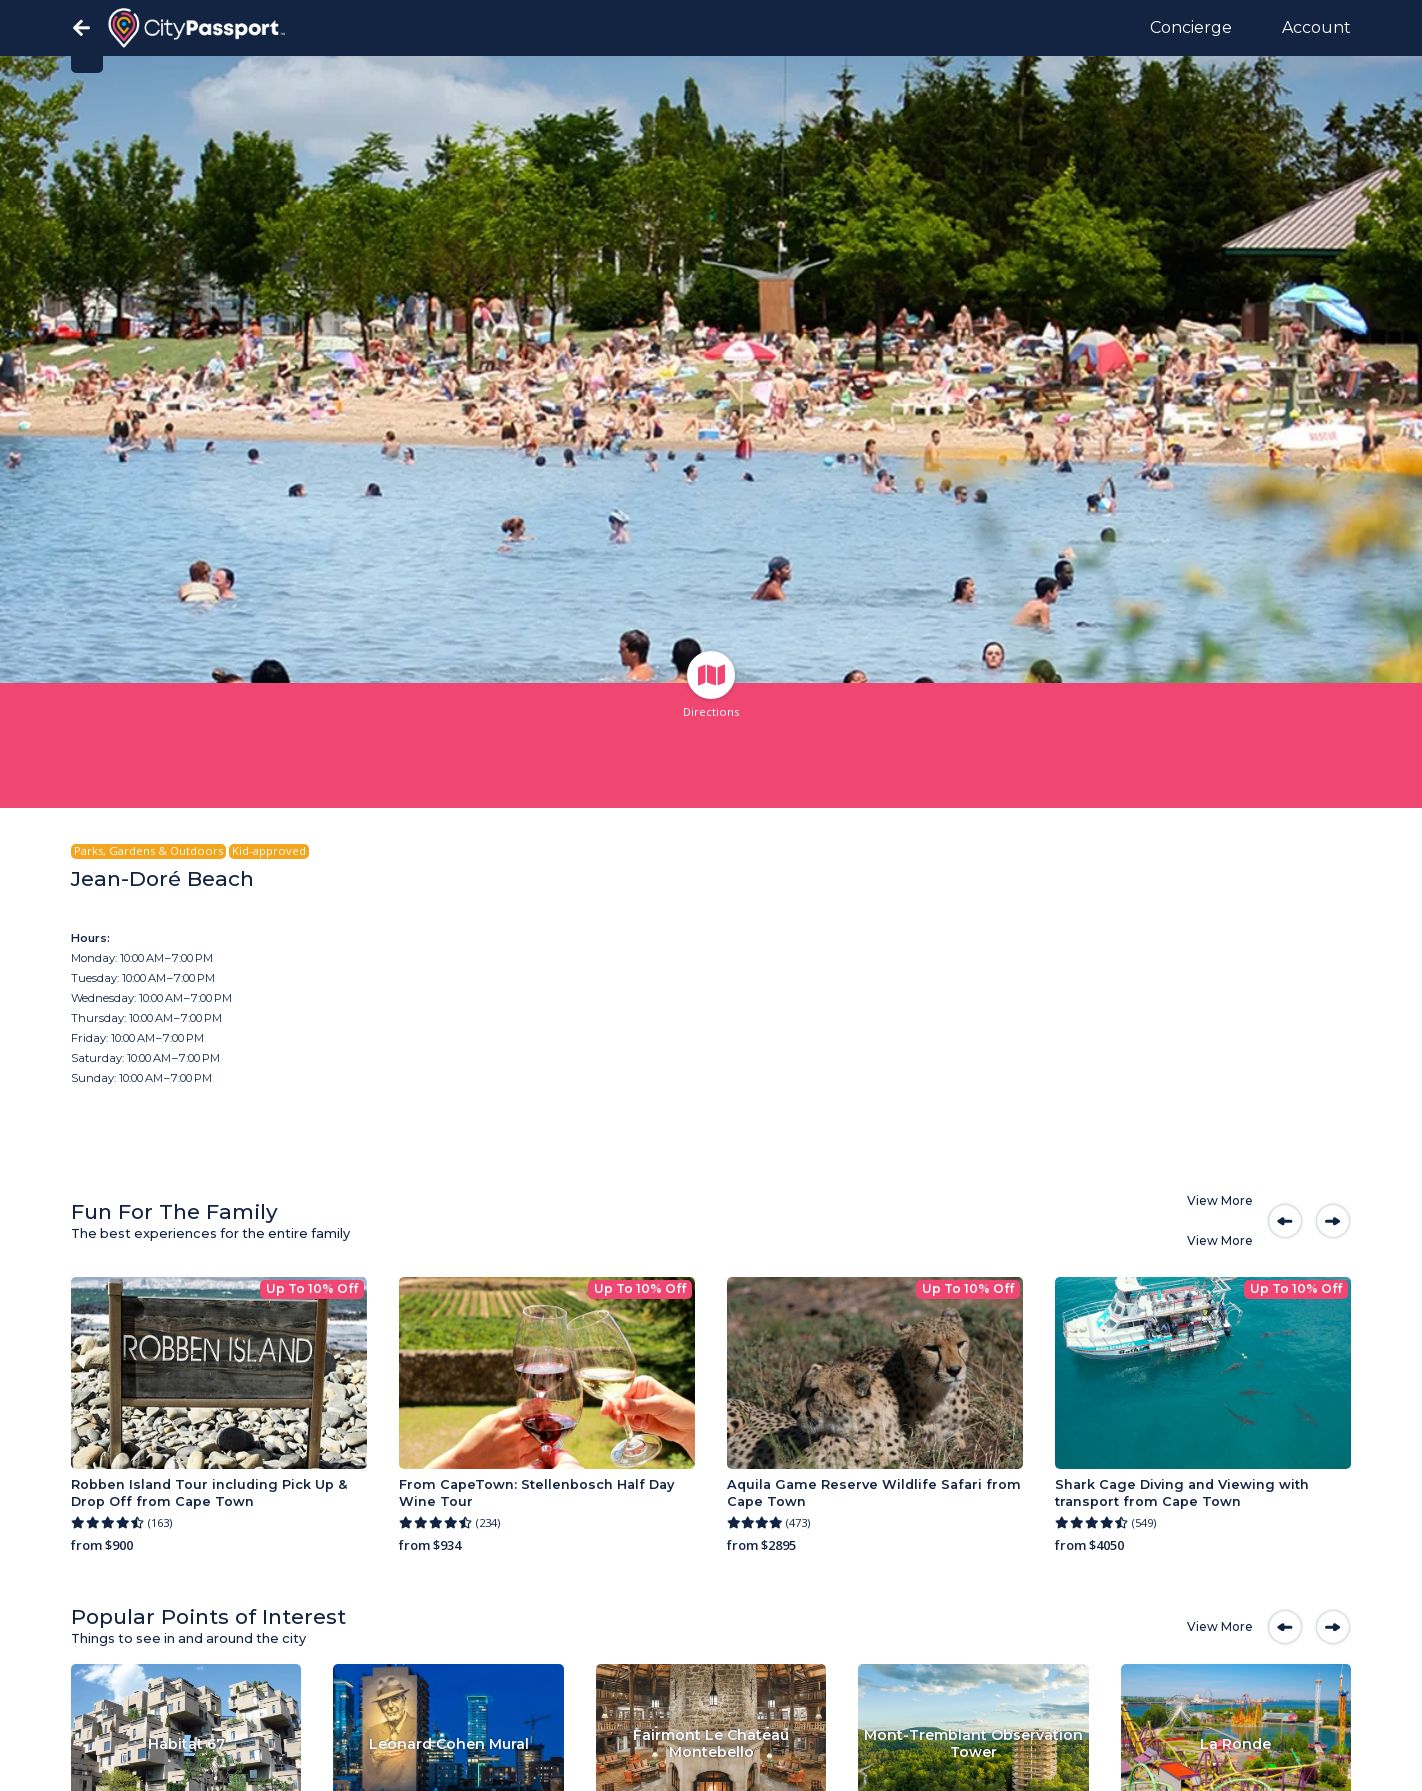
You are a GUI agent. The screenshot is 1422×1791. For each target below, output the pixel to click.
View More (1220, 1200)
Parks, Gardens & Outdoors (148, 851)
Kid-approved (269, 851)
